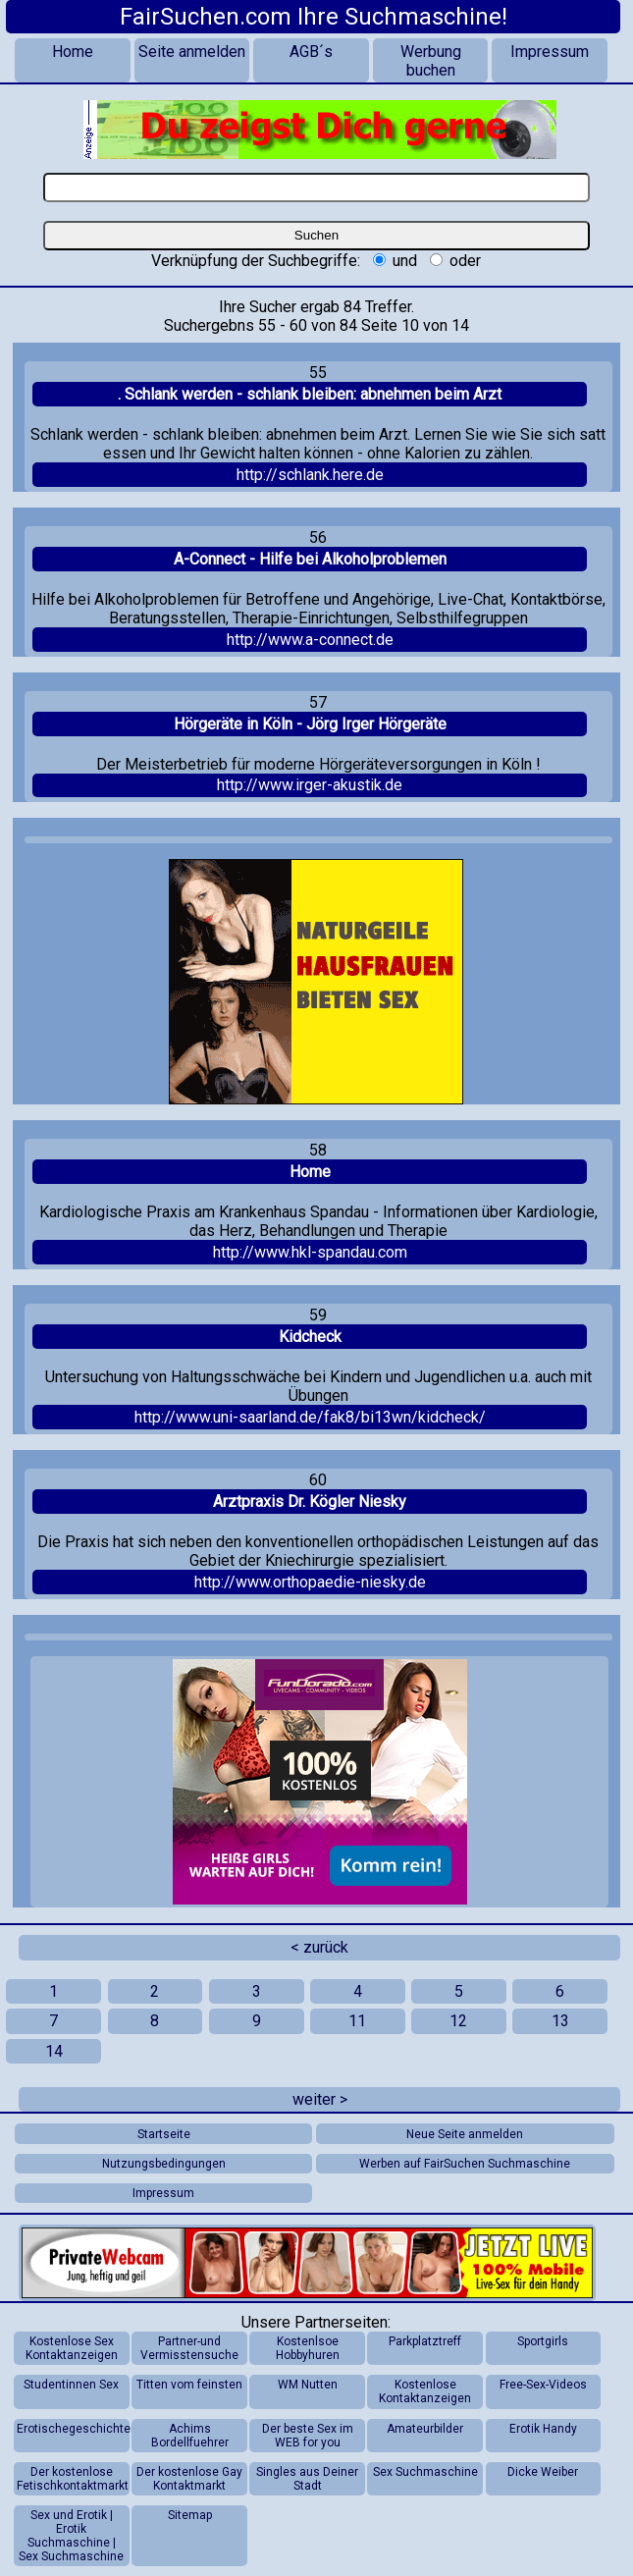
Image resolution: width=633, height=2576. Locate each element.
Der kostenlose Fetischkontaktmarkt (73, 2479)
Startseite (163, 2134)
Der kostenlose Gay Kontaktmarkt (189, 2479)
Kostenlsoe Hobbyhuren (308, 2348)
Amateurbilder (425, 2429)
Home (72, 51)
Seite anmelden (191, 51)
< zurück (319, 1947)
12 (458, 2021)
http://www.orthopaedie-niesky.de (310, 1582)
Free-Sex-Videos (543, 2384)
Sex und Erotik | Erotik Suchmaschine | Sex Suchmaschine (71, 2535)
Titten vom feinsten (189, 2384)
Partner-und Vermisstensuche (189, 2348)
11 (357, 2021)
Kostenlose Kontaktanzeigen (425, 2391)
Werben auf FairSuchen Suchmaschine (464, 2164)
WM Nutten (308, 2384)
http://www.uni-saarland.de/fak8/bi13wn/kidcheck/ (310, 1417)
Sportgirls (542, 2341)
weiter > (319, 2099)
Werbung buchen (430, 61)
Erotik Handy (543, 2429)
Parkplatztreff (425, 2341)
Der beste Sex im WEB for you (307, 2435)
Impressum (549, 51)
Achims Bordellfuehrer (190, 2435)
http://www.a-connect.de (310, 639)
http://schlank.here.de (310, 474)
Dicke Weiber (542, 2472)
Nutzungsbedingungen (164, 2164)
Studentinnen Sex (71, 2384)
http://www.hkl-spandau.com (310, 1252)
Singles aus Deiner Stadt (307, 2479)
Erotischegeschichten (73, 2429)
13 (560, 2021)
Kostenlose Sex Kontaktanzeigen (72, 2348)
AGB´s (311, 51)
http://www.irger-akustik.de (309, 785)
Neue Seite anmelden (464, 2134)
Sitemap (190, 2515)
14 (54, 2051)
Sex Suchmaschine (425, 2472)
